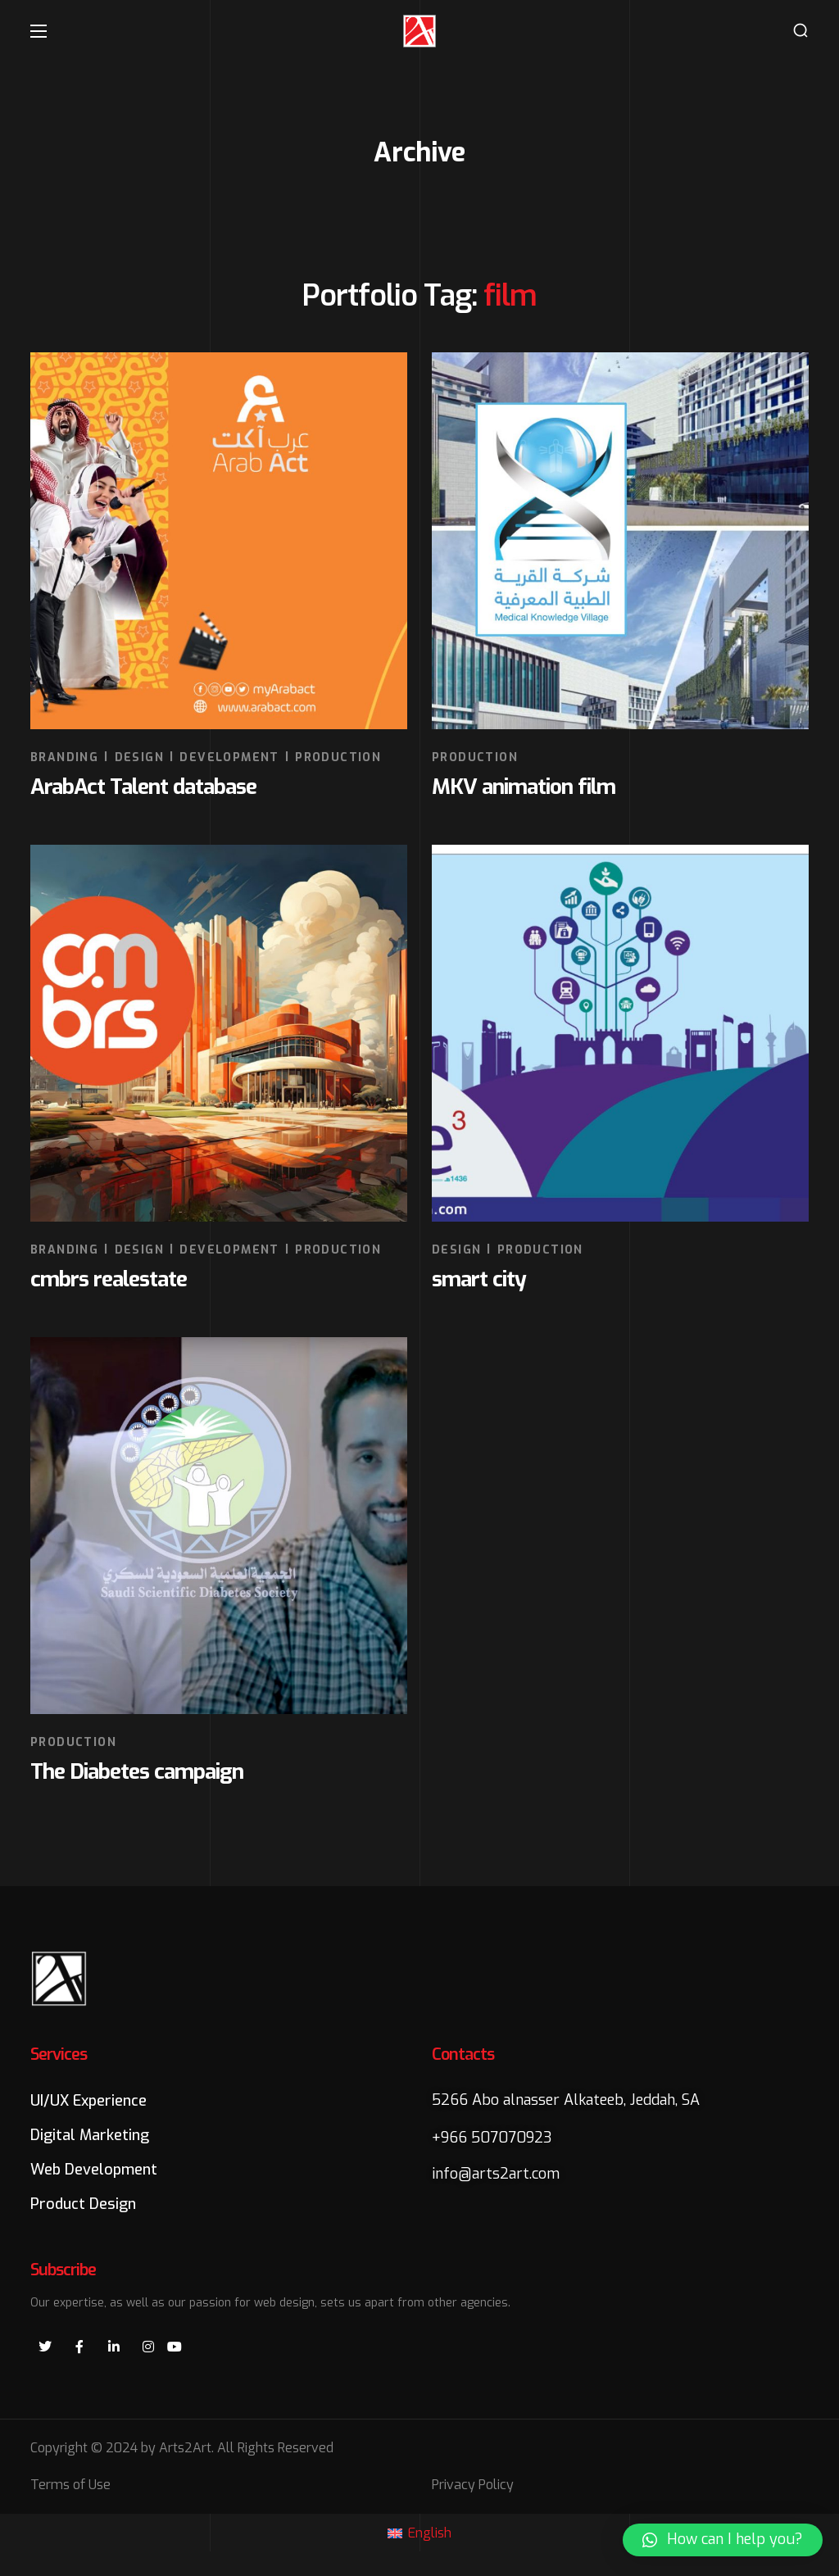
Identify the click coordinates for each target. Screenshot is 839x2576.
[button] (800, 31)
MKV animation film (523, 787)
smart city (479, 1279)
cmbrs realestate (108, 1279)
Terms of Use (70, 2484)
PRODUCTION (338, 757)
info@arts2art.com (496, 2174)
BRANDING (64, 757)
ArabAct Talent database (143, 787)
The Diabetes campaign (136, 1771)
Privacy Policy (473, 2484)
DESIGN (139, 757)
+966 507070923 (492, 2137)
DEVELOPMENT (229, 757)
